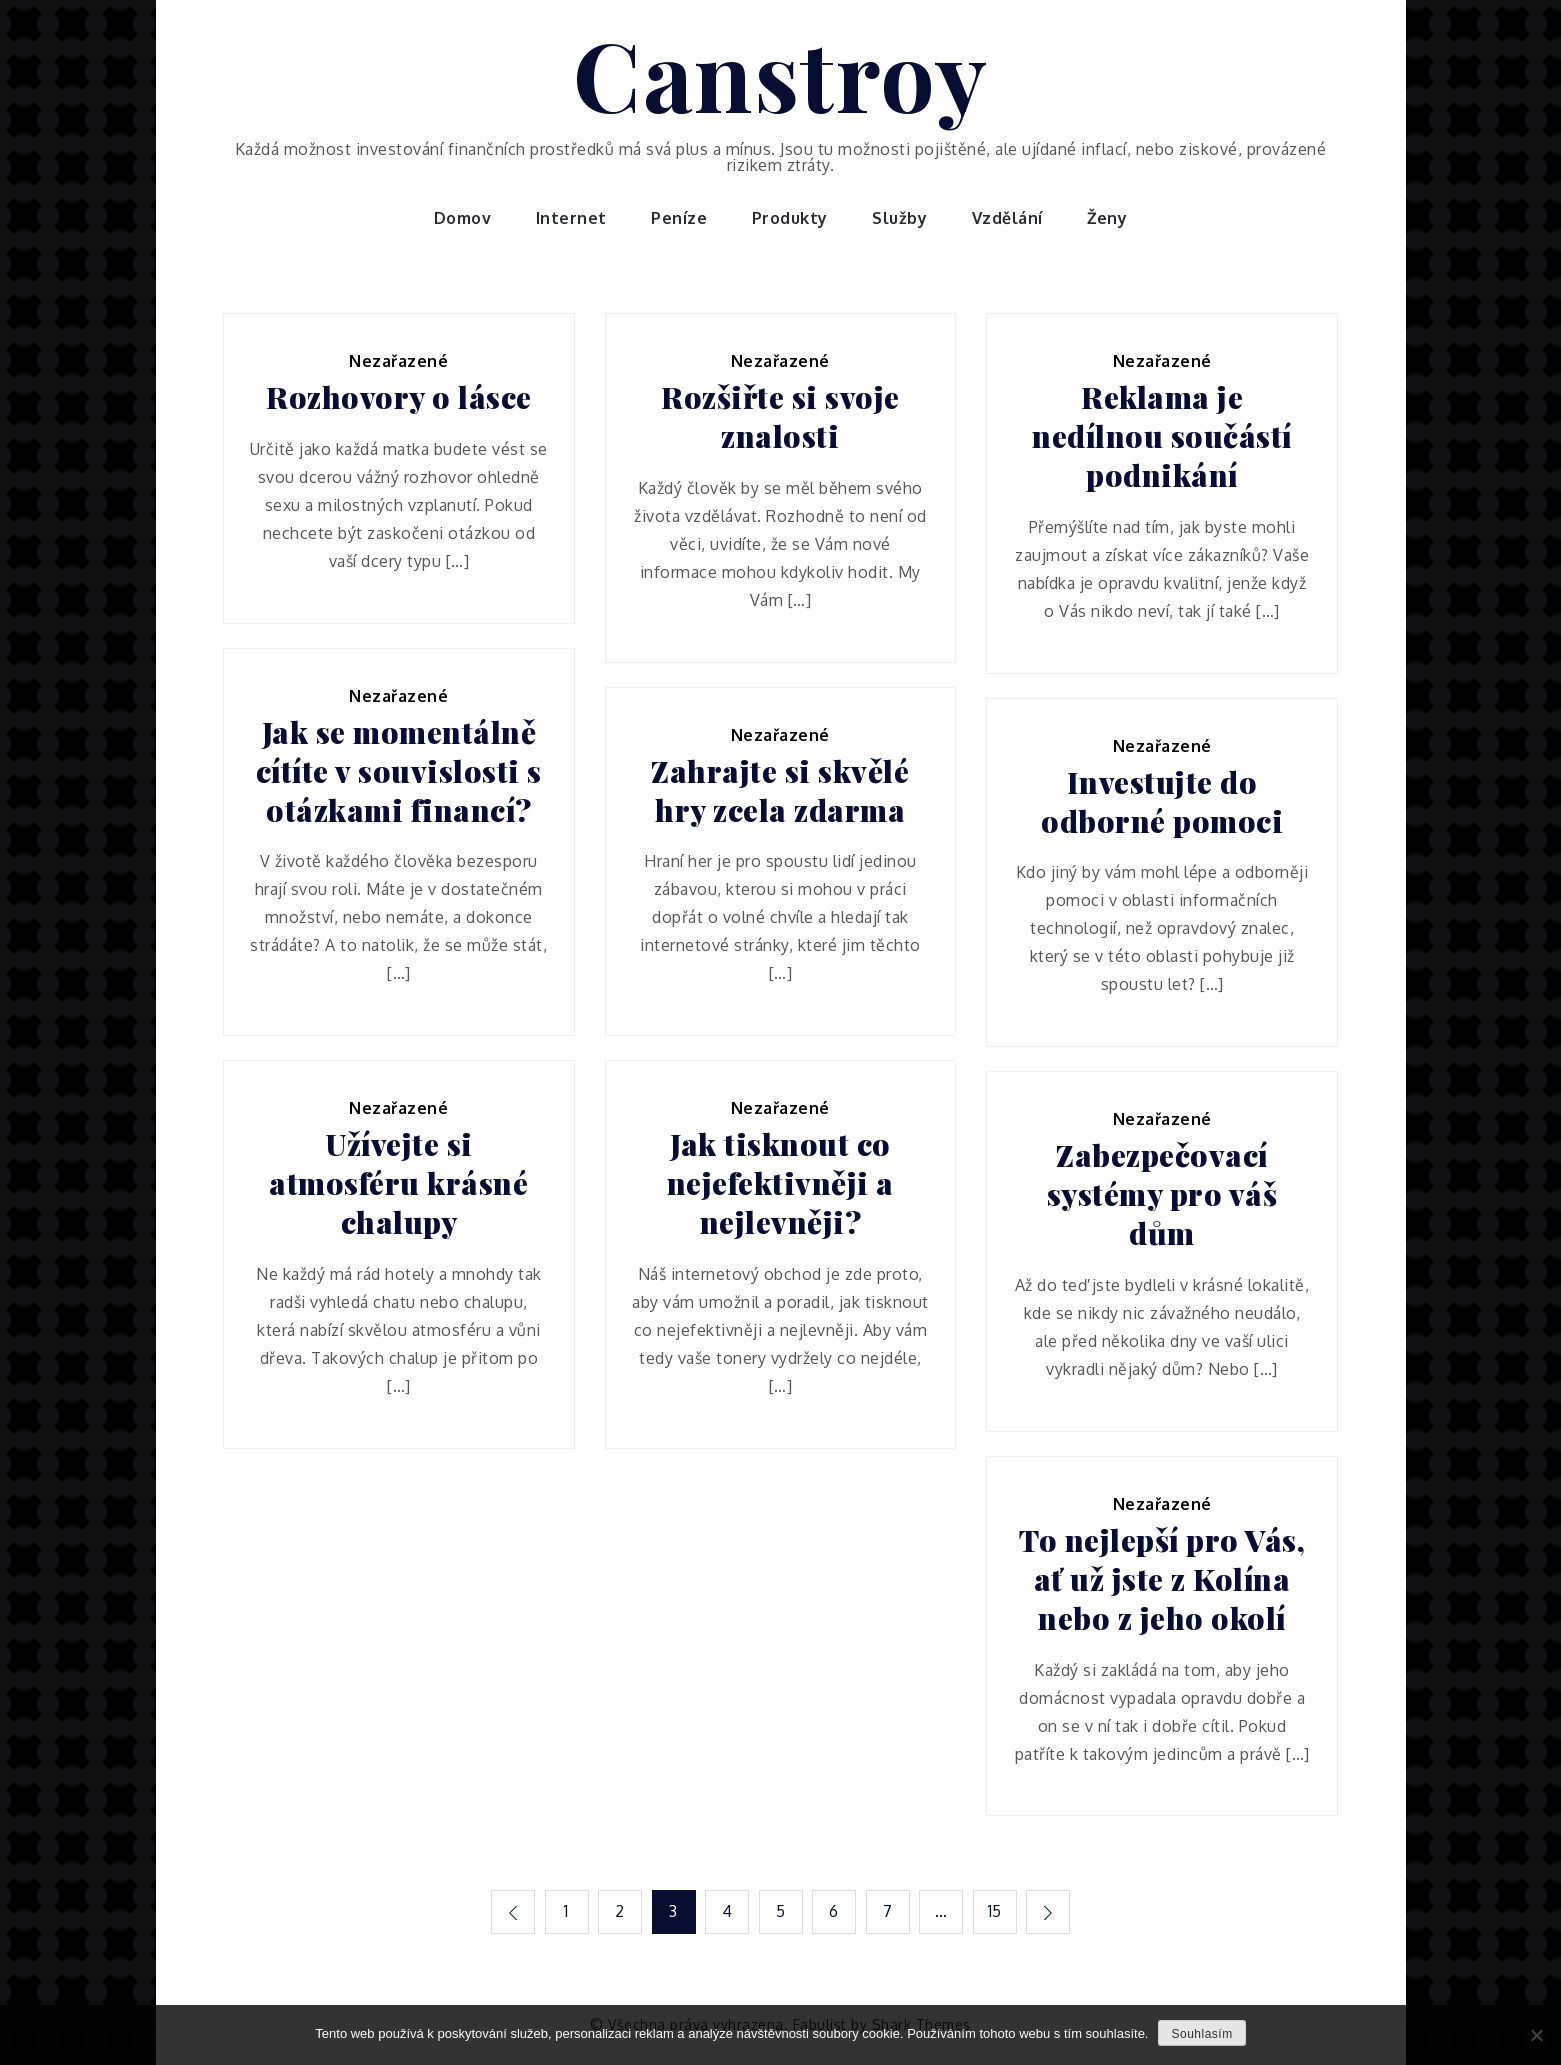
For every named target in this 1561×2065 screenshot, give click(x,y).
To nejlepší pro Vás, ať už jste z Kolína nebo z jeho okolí (1162, 1579)
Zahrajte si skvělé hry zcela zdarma (780, 791)
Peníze (679, 218)
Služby (899, 218)
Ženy (1107, 218)
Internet (571, 218)
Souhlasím (1201, 2034)
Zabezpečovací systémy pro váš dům (1162, 1194)
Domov (463, 218)
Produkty (790, 218)
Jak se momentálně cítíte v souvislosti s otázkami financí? (399, 771)
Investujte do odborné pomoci (1162, 802)
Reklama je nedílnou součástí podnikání (1162, 436)
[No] (1536, 2035)
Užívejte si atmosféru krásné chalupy (398, 1183)
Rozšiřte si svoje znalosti (780, 417)
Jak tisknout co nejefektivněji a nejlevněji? (780, 1183)
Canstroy (780, 73)
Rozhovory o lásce (399, 397)
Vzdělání (1007, 218)
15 (995, 1911)
